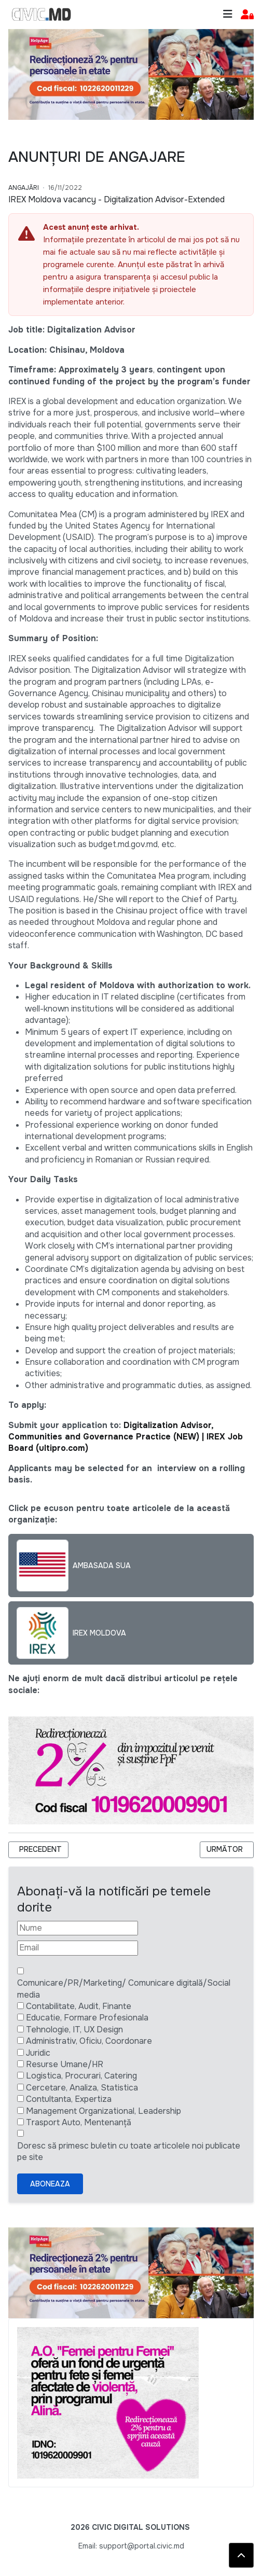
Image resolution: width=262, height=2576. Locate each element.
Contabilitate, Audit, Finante (78, 2006)
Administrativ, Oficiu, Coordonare (89, 2040)
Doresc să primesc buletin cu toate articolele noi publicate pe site (128, 2151)
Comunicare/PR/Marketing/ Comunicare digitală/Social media (123, 1988)
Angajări (23, 188)
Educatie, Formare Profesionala (87, 2017)
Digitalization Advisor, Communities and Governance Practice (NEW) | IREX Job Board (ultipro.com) (125, 1437)
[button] (247, 15)
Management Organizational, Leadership (103, 2111)
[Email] (77, 1948)
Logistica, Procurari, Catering (81, 2075)
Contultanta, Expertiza (69, 2099)
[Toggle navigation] (227, 14)
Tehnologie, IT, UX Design (74, 2029)
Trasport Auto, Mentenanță (78, 2122)
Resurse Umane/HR (64, 2064)
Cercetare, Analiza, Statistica (82, 2087)
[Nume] (77, 1928)
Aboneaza (50, 2184)
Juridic (38, 2052)
